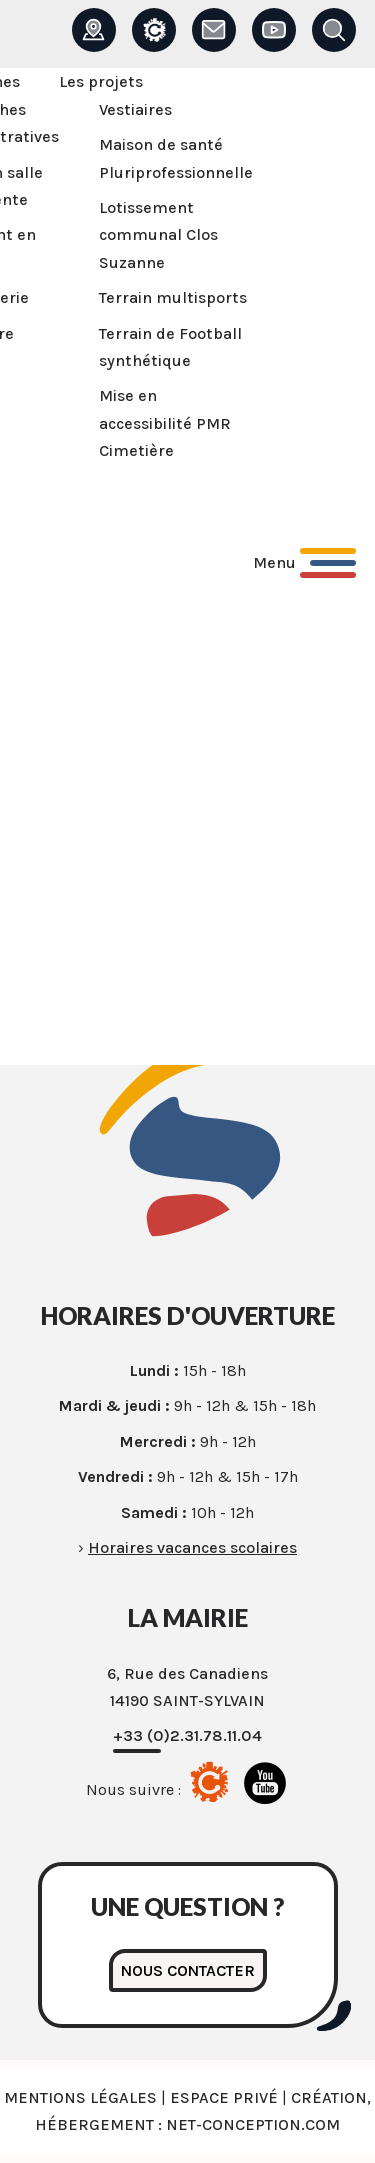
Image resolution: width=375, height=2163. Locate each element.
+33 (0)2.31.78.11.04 (187, 1735)
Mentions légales (80, 2097)
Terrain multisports (173, 297)
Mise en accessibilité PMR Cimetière (165, 423)
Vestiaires (135, 109)
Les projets (101, 81)
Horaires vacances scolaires (192, 1547)
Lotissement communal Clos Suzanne (158, 235)
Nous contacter (188, 1970)
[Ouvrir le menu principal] (304, 563)
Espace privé (224, 2097)
